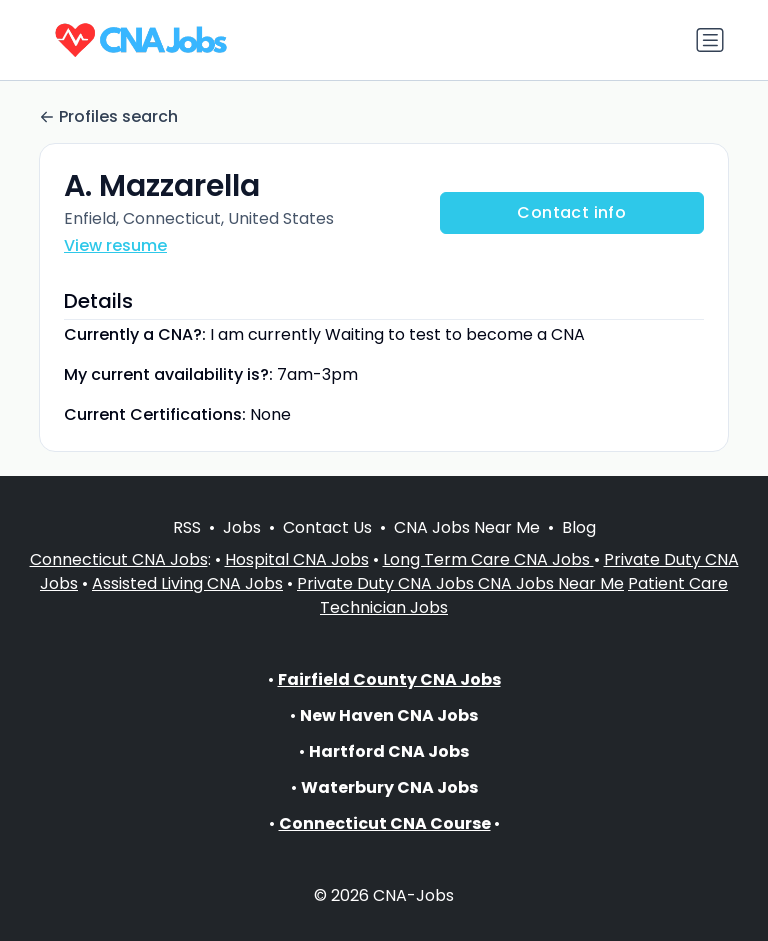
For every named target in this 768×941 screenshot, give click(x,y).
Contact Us (327, 527)
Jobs (242, 527)
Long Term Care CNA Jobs (488, 559)
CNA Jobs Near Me (467, 527)
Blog (579, 527)
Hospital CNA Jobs (297, 559)
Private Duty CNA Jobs (387, 583)
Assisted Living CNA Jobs (187, 583)
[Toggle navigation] (710, 40)
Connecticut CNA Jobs (119, 559)
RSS (187, 527)
